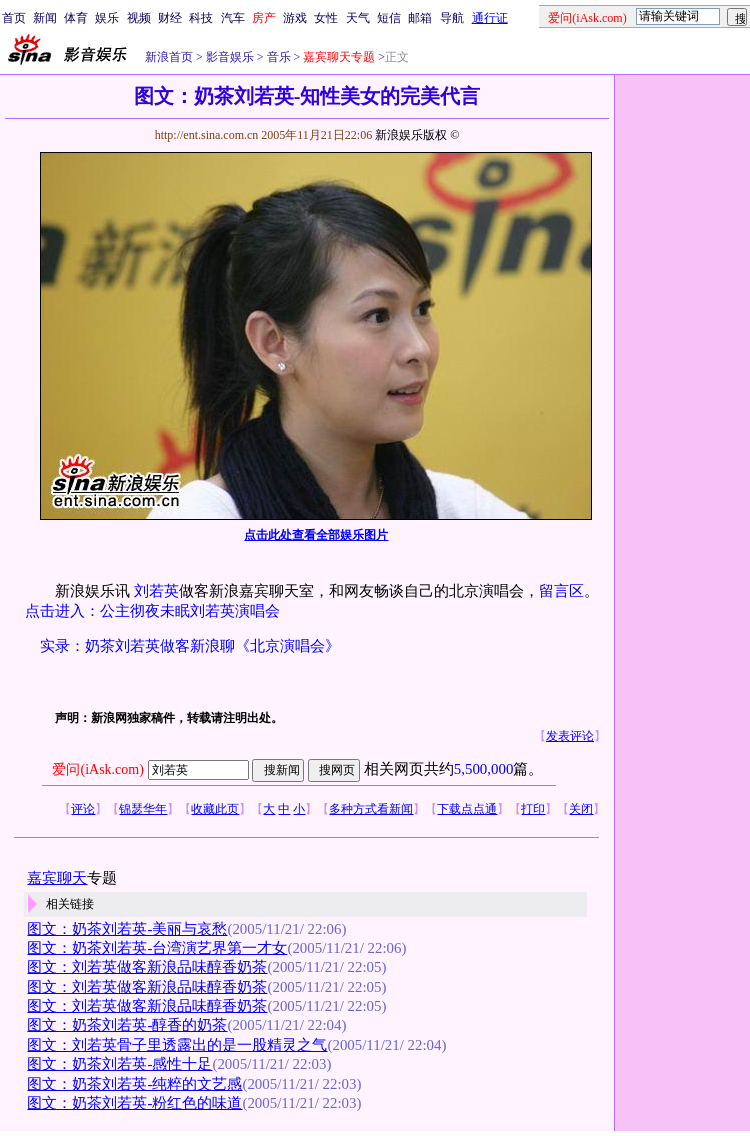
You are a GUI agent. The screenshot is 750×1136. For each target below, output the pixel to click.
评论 (83, 809)
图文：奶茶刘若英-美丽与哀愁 (127, 929)
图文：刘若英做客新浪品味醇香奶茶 (147, 967)
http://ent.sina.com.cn (208, 135)
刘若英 (156, 591)
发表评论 (570, 736)
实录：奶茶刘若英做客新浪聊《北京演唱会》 (190, 646)
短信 (389, 18)
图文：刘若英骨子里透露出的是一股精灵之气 (177, 1045)
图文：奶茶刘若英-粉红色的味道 (134, 1103)
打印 (533, 809)
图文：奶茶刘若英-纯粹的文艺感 (134, 1084)
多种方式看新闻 (371, 809)
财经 (170, 18)
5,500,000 (484, 769)
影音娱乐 (230, 57)
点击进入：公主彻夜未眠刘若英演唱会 (152, 611)
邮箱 (420, 18)
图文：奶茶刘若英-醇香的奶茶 (127, 1025)
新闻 (45, 18)
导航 (452, 18)
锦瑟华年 (143, 809)
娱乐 (107, 18)
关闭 (581, 809)
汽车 (233, 18)
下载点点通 (467, 809)
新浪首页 (169, 57)
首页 (14, 18)
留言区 (561, 591)
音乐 (277, 57)
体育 (76, 18)
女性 (326, 18)
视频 (139, 18)
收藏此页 (215, 809)
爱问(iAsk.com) (97, 769)
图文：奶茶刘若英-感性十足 (119, 1064)
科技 (201, 18)
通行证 (490, 18)
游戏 (295, 18)
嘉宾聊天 (57, 878)
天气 (358, 18)
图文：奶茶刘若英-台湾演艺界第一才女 (157, 948)
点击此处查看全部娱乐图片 (316, 535)
